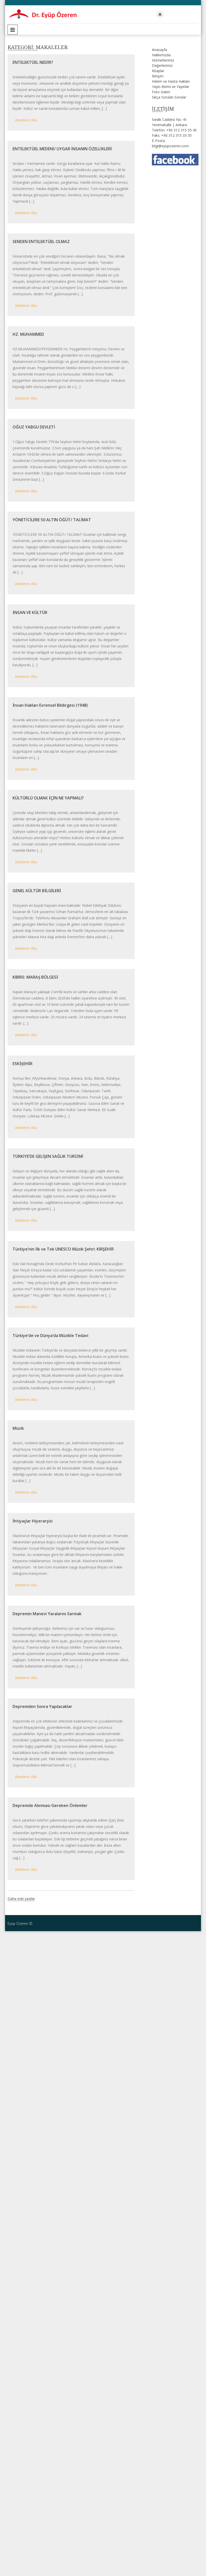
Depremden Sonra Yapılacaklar (42, 1706)
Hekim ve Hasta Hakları (171, 81)
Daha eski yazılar (21, 1898)
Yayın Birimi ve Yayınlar (170, 86)
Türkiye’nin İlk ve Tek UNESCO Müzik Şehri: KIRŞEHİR (63, 1249)
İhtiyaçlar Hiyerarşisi (33, 1521)
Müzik (18, 1428)
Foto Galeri (161, 91)
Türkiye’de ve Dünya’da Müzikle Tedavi (50, 1335)
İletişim (157, 76)
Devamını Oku (26, 120)
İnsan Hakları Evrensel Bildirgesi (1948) (50, 705)
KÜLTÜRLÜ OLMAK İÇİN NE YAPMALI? (48, 798)
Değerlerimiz (162, 65)
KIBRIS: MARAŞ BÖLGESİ (35, 977)
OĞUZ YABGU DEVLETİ (34, 427)
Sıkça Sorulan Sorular (169, 97)
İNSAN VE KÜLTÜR (30, 612)
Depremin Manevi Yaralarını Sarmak (47, 1613)
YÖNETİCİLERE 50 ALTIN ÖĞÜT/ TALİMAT (52, 519)
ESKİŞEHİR (22, 1063)
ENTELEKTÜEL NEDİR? (33, 62)
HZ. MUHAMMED (28, 334)
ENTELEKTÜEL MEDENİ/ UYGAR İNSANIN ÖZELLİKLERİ (62, 149)
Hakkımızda (161, 55)
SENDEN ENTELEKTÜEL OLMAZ (41, 241)
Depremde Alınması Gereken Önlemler (50, 1805)
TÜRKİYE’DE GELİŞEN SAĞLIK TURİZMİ (48, 1156)
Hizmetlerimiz (163, 60)
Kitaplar (158, 70)
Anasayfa (159, 49)
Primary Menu (13, 30)
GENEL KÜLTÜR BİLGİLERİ (37, 890)
